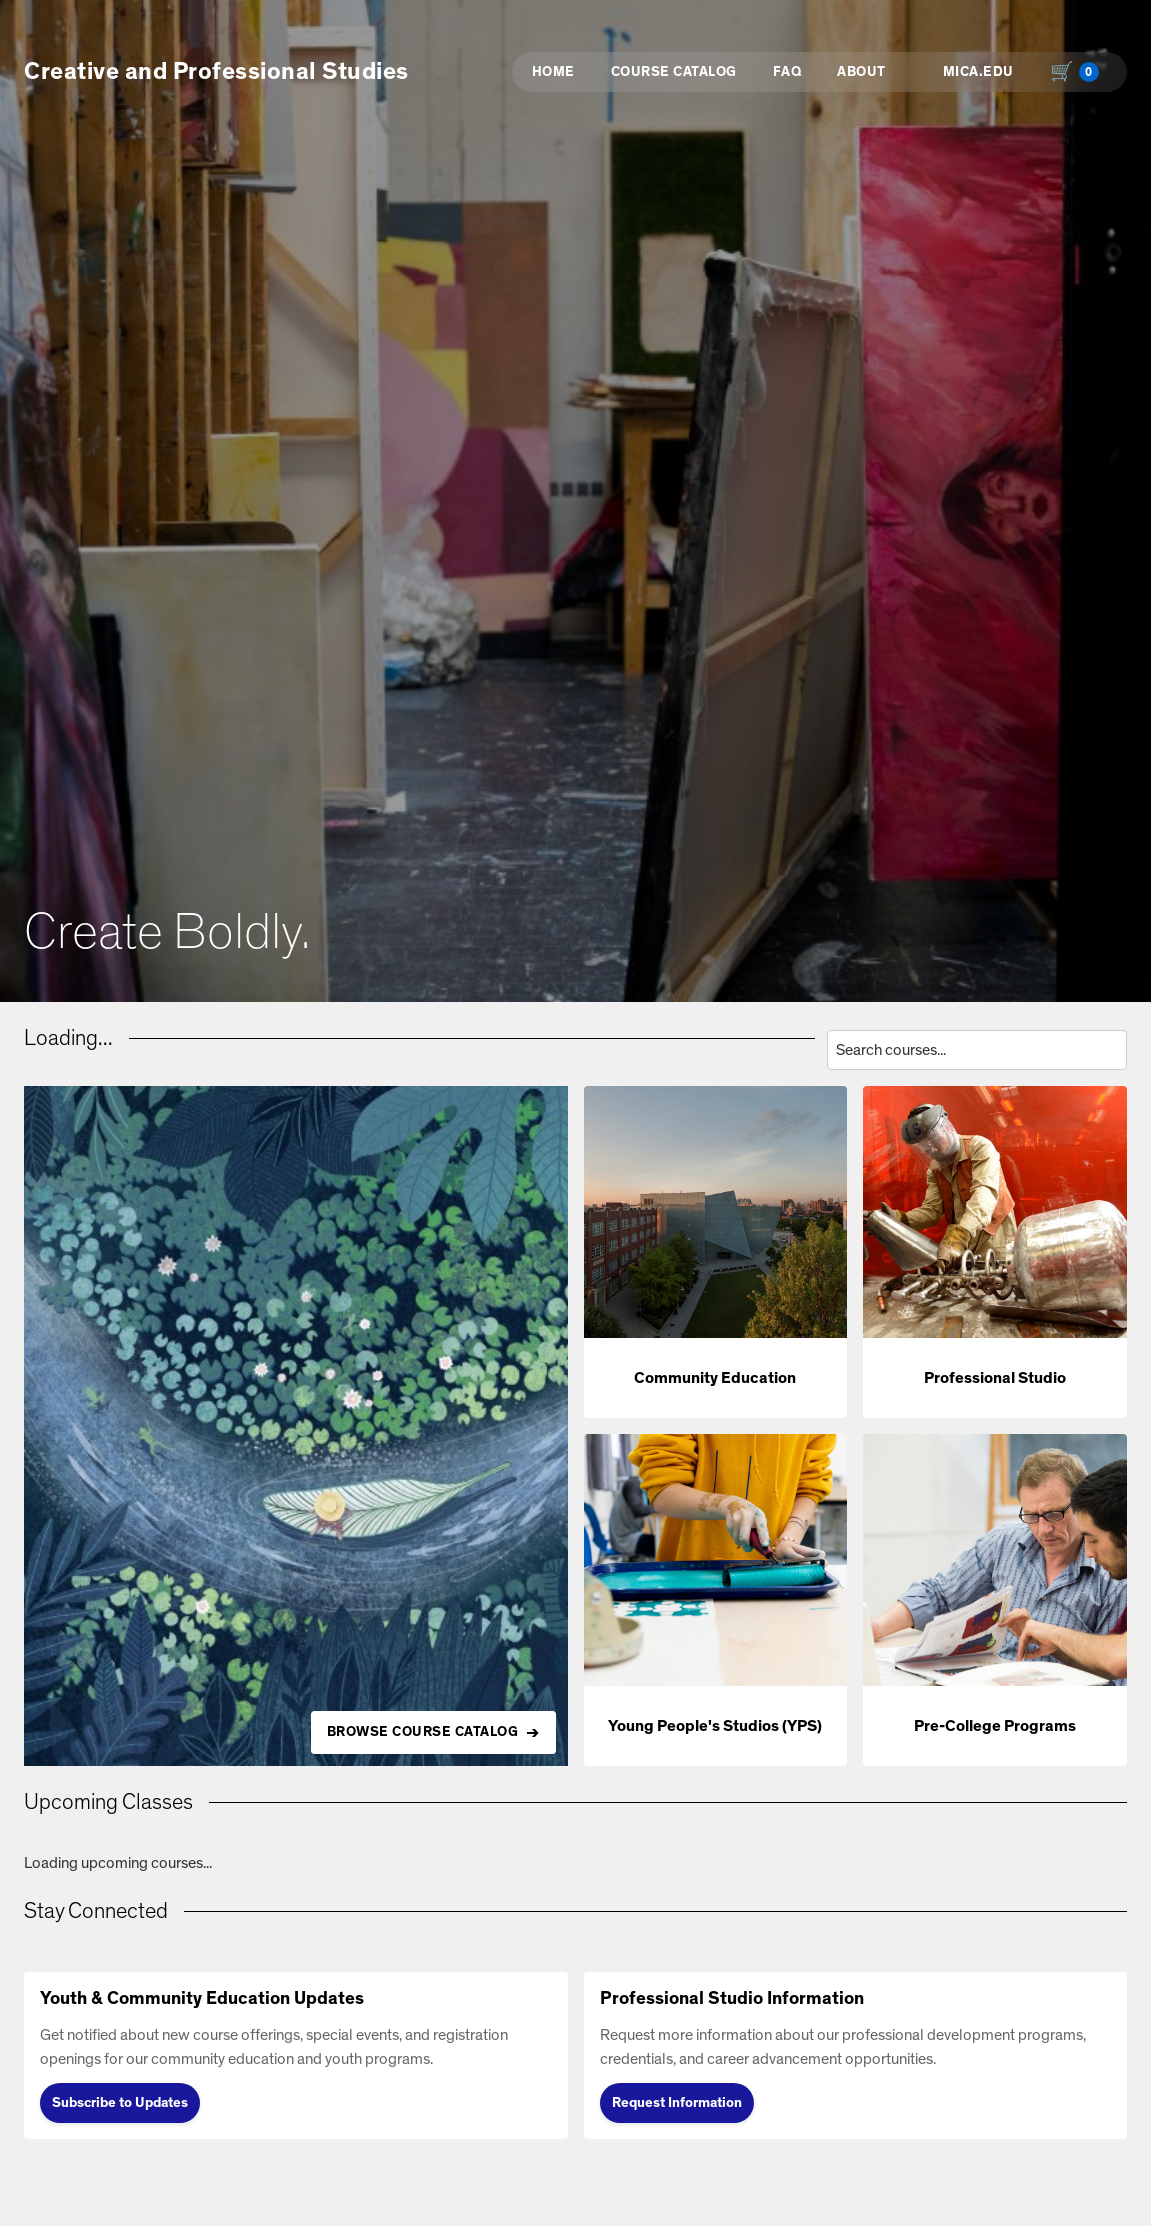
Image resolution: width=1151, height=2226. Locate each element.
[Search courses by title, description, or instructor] (977, 1050)
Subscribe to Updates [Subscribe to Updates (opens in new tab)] (120, 2103)
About (861, 72)
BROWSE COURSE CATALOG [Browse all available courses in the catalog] (423, 1732)
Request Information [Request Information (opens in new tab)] (677, 2103)
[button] (716, 1252)
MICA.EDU (978, 72)
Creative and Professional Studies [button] (216, 72)
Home (553, 72)
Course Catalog (674, 72)
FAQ (787, 72)
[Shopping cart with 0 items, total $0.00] (1079, 72)
